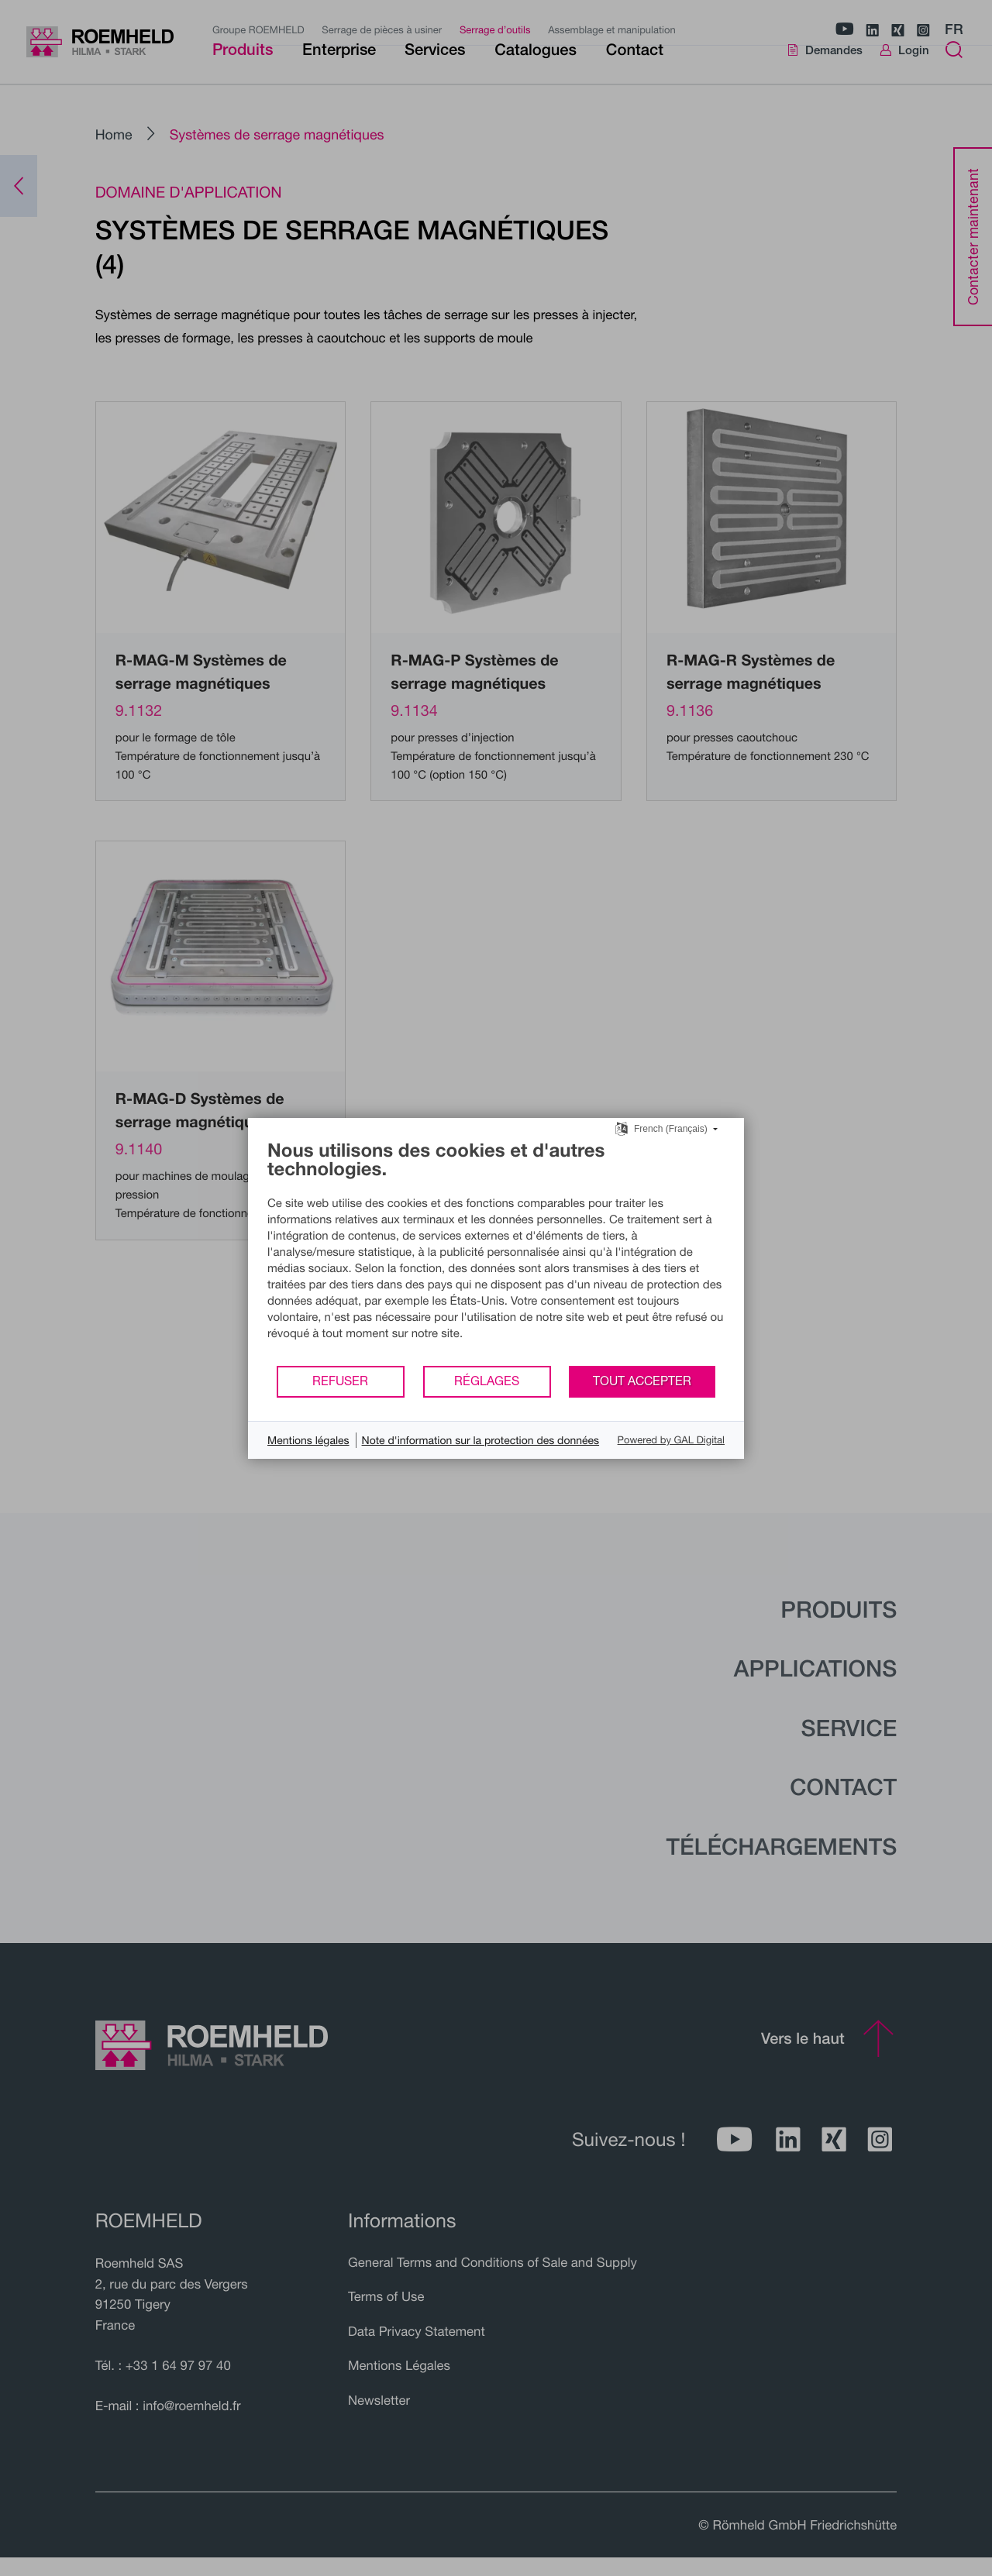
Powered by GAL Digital (671, 1439)
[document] (496, 1251)
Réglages (486, 1381)
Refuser (340, 1381)
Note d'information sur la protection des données (481, 1439)
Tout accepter (642, 1381)
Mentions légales (308, 1439)
